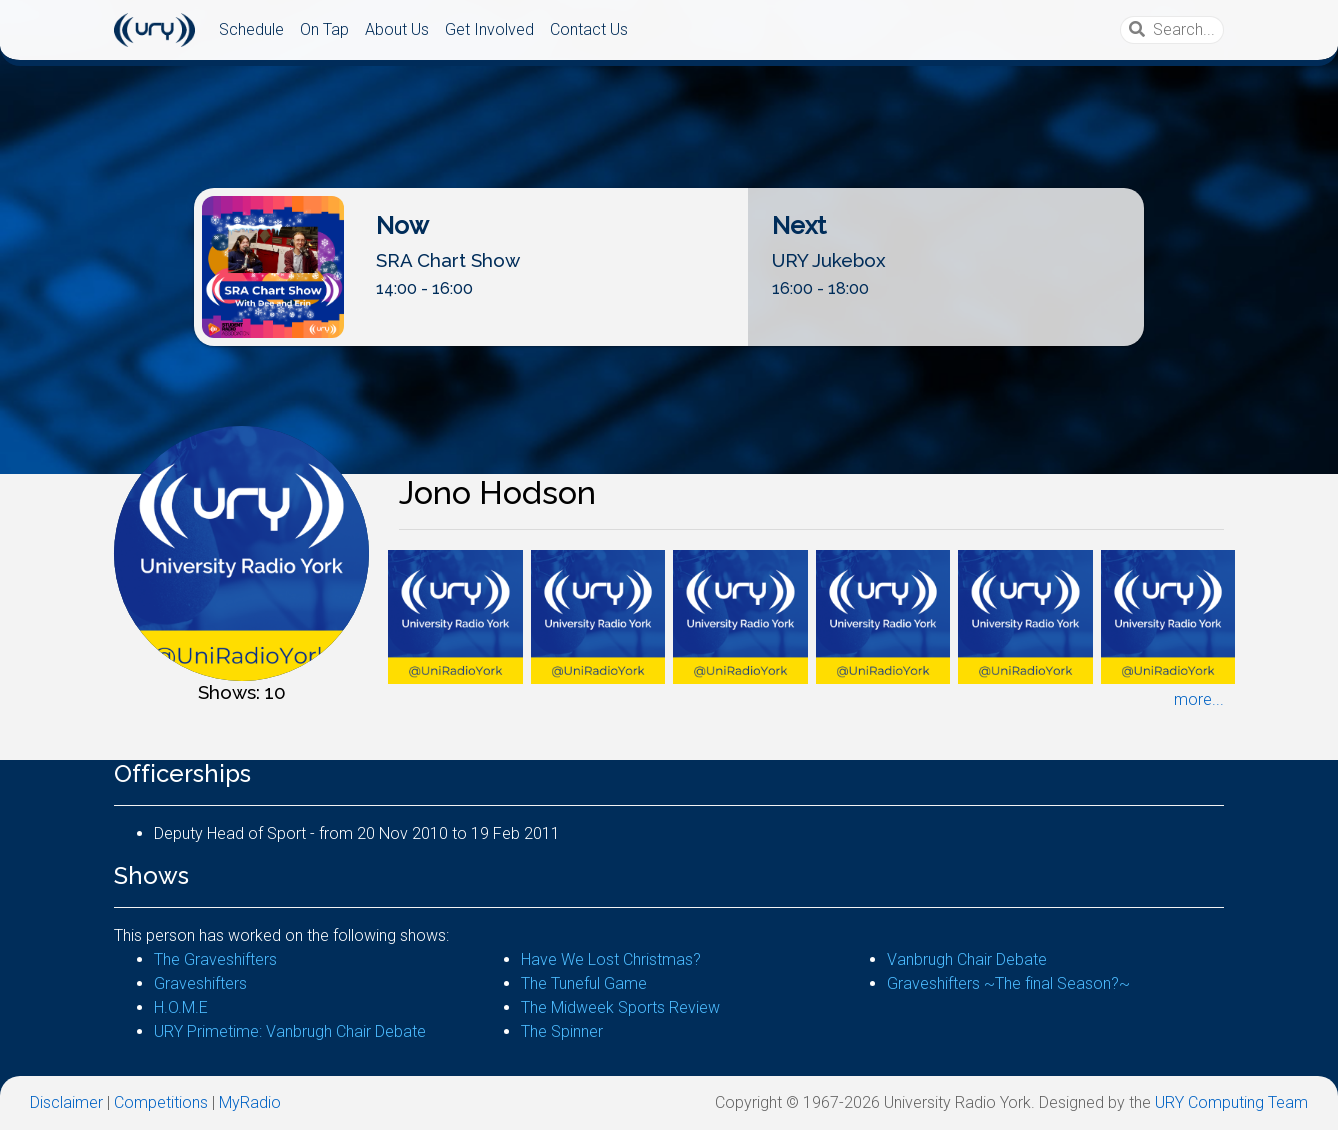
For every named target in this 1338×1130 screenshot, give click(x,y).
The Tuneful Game (584, 983)
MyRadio (250, 1102)
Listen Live (670, 329)
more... (1199, 699)
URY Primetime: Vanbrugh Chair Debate (290, 1031)
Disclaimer (66, 1102)
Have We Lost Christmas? (611, 959)
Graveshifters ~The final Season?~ (1008, 983)
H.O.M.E (181, 1007)
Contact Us (589, 29)
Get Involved (489, 29)
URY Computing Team (1231, 1102)
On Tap (324, 29)
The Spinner (562, 1031)
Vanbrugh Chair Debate (967, 959)
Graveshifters (200, 983)
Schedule (251, 29)
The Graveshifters (215, 959)
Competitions (161, 1102)
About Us (397, 29)
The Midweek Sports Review (620, 1007)
